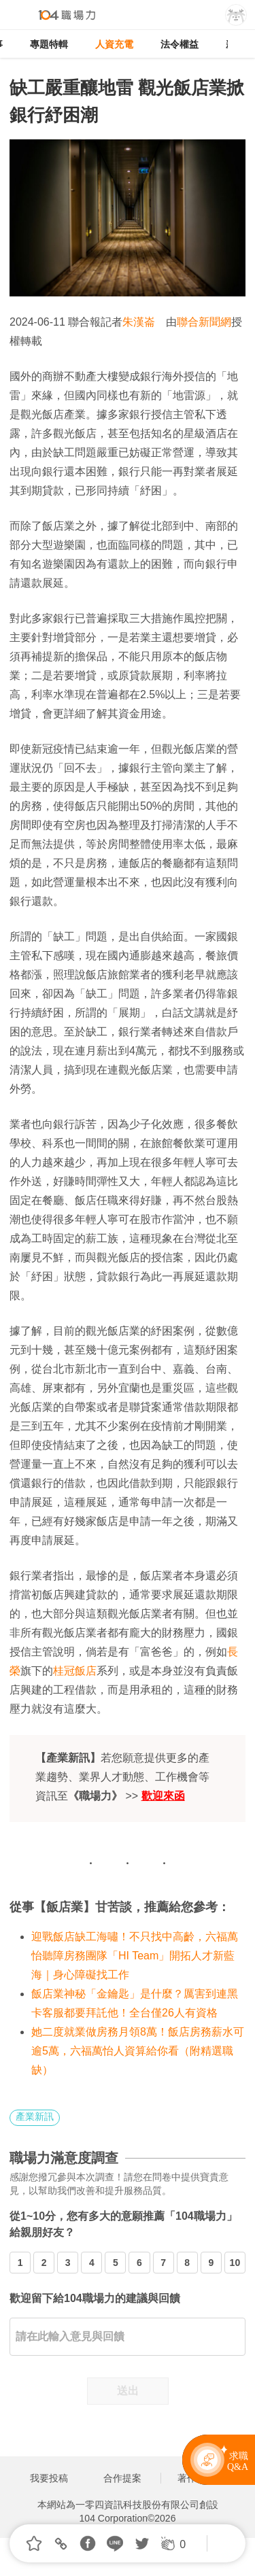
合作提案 (122, 2478)
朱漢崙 (138, 322)
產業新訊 (35, 2116)
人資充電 (114, 44)
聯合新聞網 (204, 322)
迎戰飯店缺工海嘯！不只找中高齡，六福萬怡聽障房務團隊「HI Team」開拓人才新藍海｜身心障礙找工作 (134, 1955)
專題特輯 (49, 44)
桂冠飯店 (75, 1671)
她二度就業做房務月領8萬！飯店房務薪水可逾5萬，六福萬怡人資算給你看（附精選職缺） (137, 2051)
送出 (128, 2391)
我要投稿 (49, 2478)
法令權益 (179, 44)
